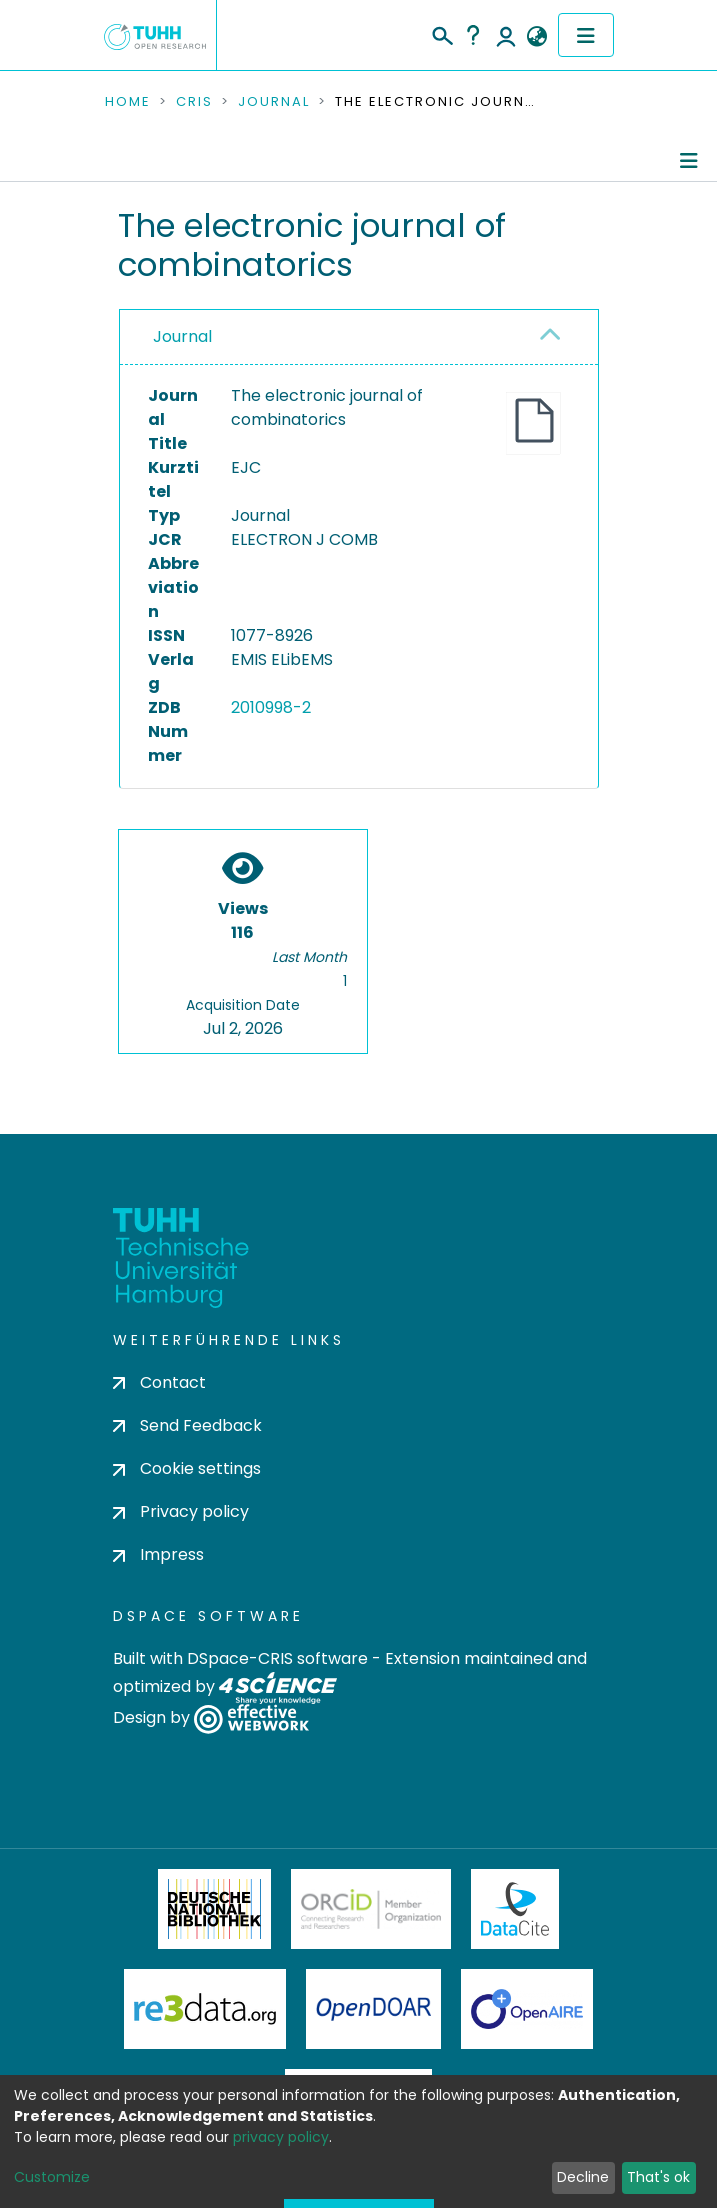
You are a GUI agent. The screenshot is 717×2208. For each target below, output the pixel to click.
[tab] (359, 337)
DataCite (515, 1909)
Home (128, 102)
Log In (506, 35)
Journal (274, 102)
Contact (159, 1382)
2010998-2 (271, 707)
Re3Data (205, 2009)
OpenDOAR (374, 2009)
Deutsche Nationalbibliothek (215, 1909)
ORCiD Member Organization (371, 1909)
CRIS (194, 102)
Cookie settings (187, 1468)
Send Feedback (187, 1425)
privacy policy (281, 2137)
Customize (52, 2177)
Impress (158, 1554)
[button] (537, 37)
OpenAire (527, 2009)
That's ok (658, 2177)
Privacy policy (181, 1511)
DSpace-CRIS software (277, 1658)
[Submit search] (441, 33)
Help (473, 35)
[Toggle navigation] (586, 35)
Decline (583, 2177)
